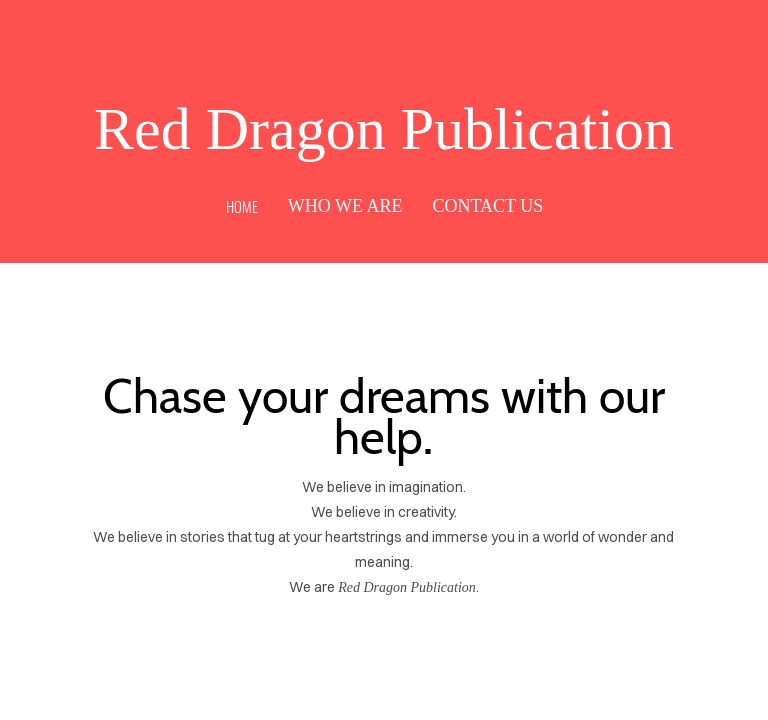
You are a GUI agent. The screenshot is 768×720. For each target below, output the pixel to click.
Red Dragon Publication (384, 129)
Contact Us (487, 206)
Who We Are (345, 206)
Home (242, 206)
